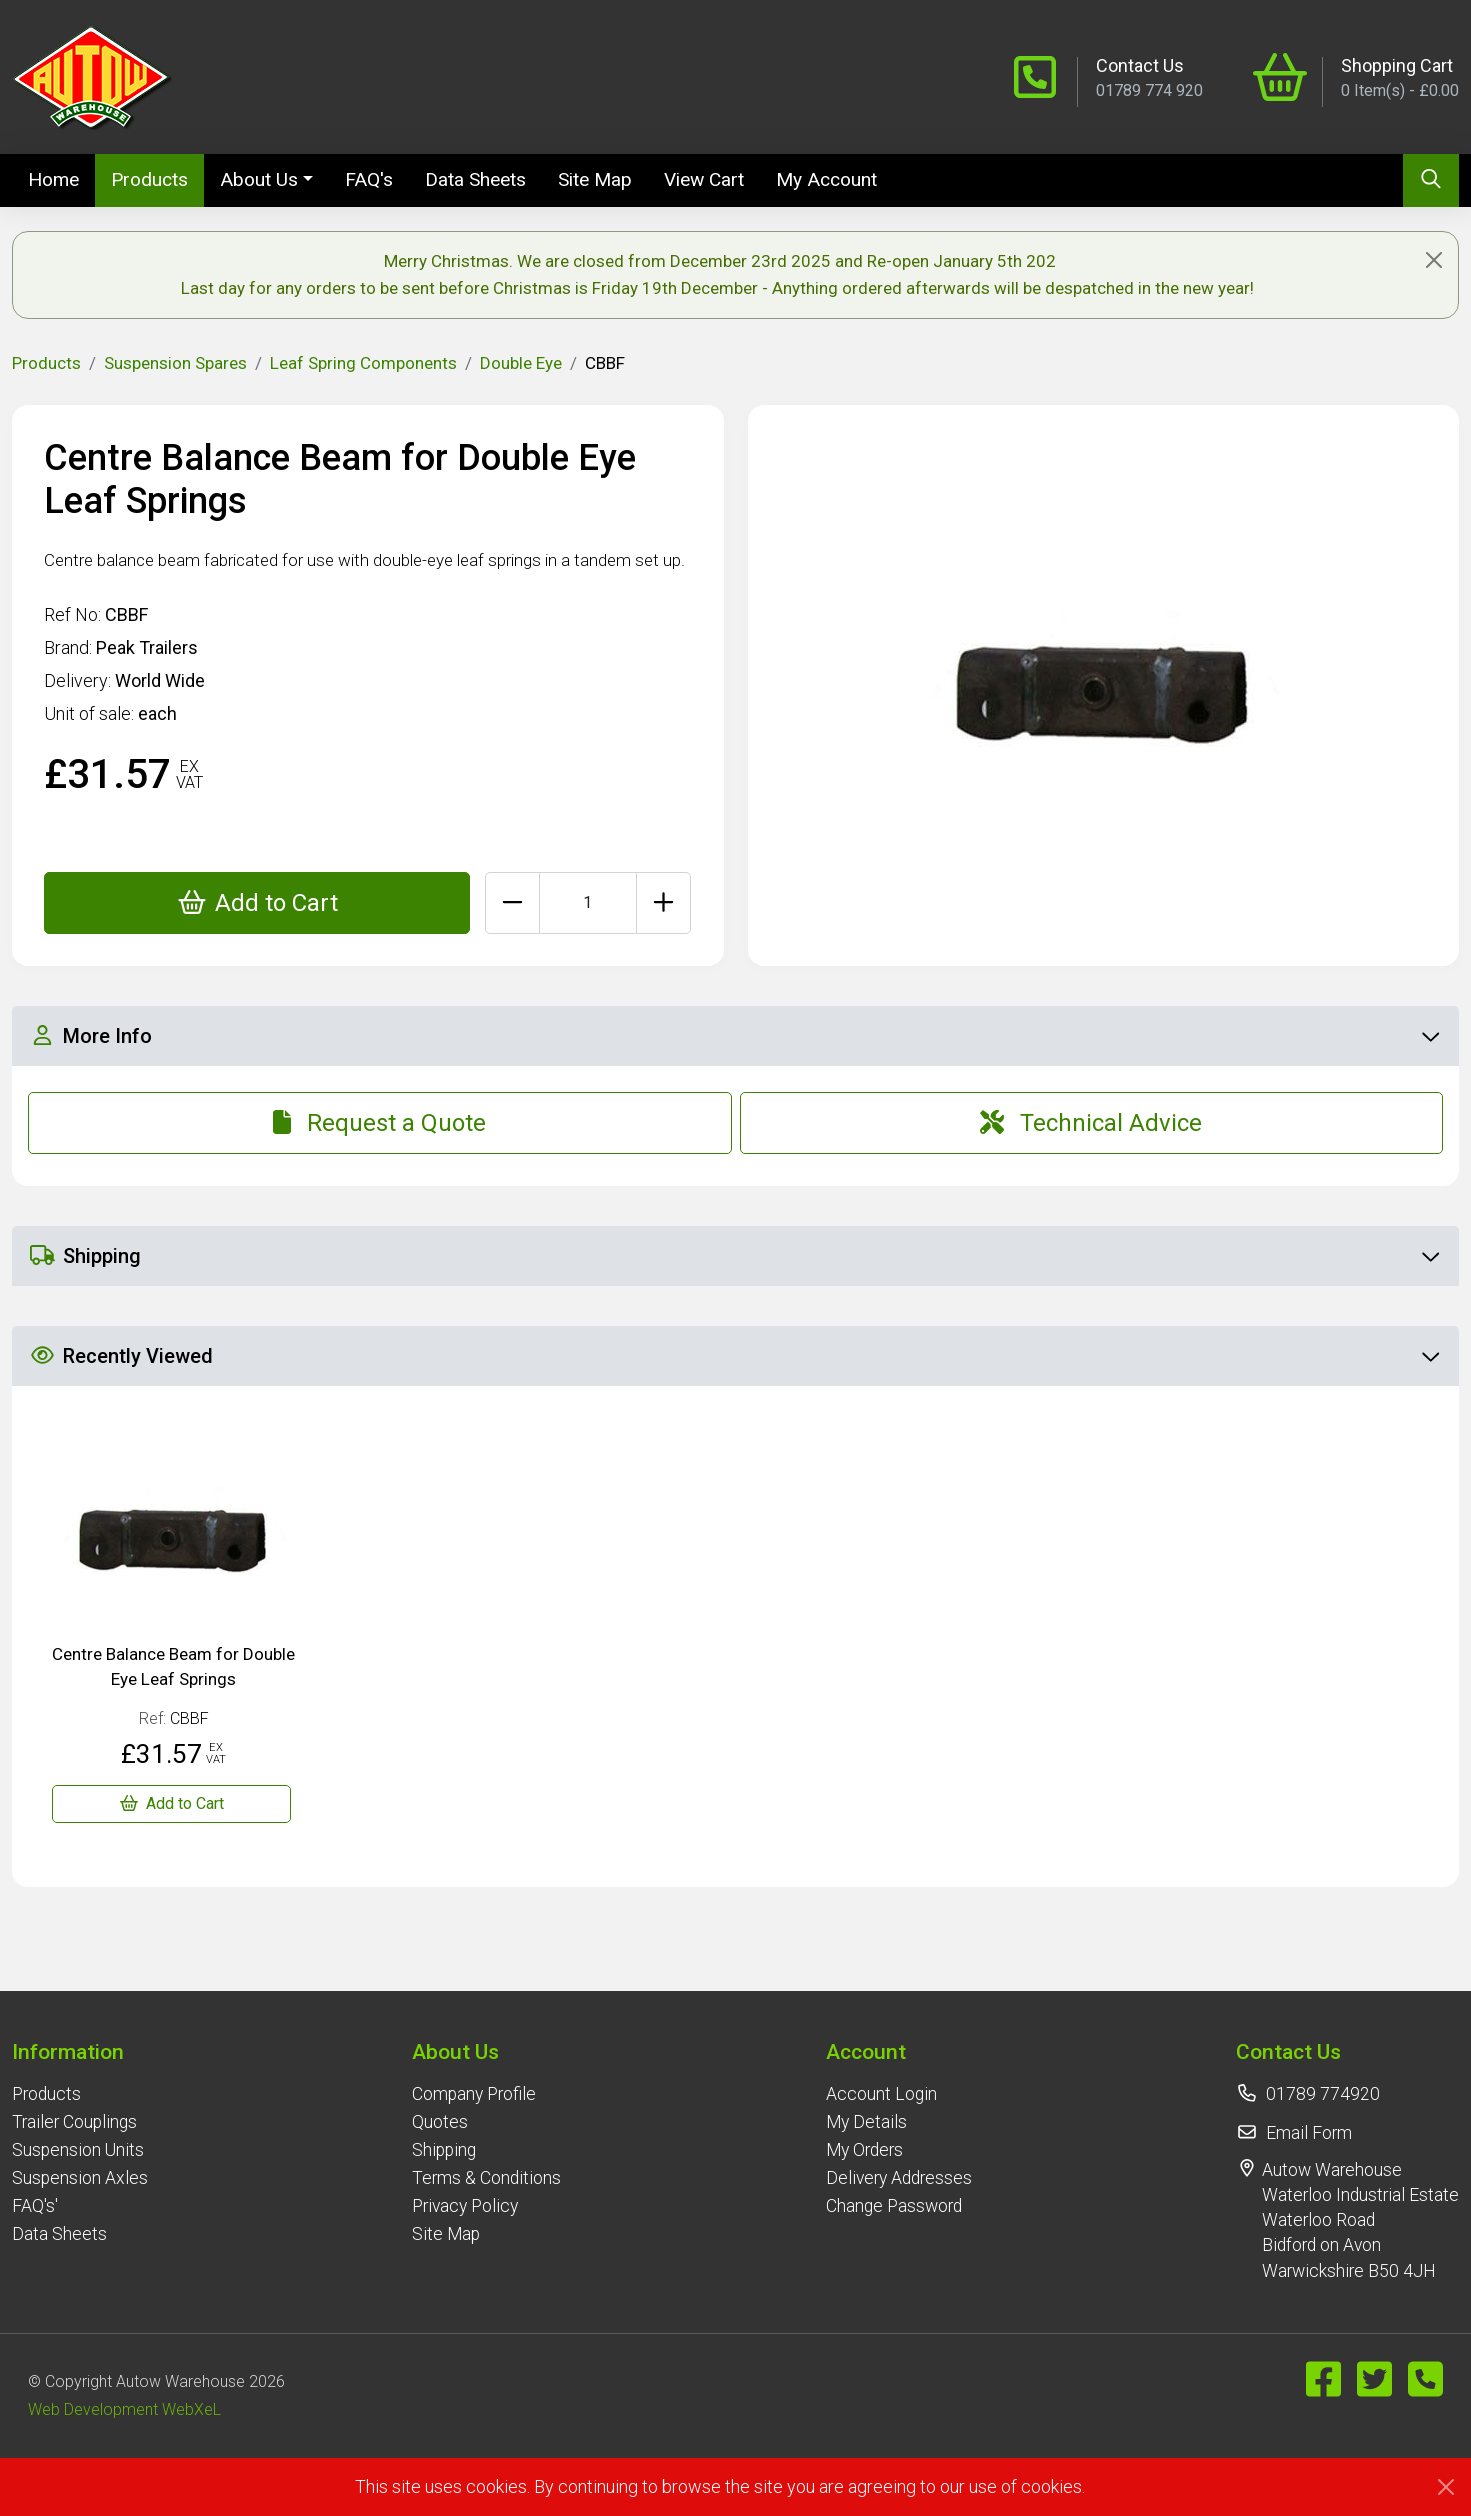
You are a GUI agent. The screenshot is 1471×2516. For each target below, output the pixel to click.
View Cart (704, 179)
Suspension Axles (80, 2178)
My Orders (864, 2150)
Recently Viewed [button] (734, 1356)
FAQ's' (35, 2206)
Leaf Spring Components (363, 363)
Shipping (444, 2150)
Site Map (595, 179)
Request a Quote (379, 1123)
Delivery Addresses (899, 2178)
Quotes (440, 2122)
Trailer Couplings (74, 2122)
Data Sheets (475, 179)
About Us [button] (259, 179)
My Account (826, 179)
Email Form (1309, 2133)
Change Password (894, 2206)
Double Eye (521, 363)
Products (149, 179)
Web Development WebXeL (124, 2409)
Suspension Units (78, 2150)
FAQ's (369, 179)
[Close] (1434, 260)
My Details (866, 2122)
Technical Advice (1091, 1123)
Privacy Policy (465, 2206)
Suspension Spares (175, 363)
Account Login (881, 2094)
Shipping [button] (734, 1256)
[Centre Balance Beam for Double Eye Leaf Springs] (171, 1804)
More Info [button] (734, 1036)
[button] (80, 2051)
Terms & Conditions (486, 2178)
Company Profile (474, 2094)
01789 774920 (1323, 2094)
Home (61, 178)
